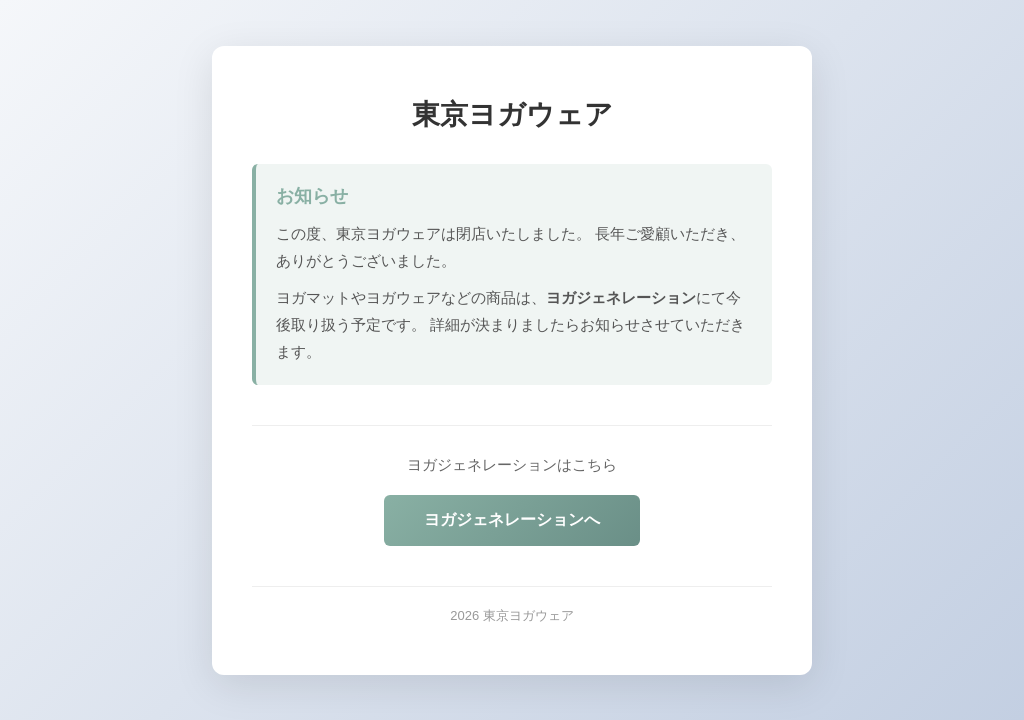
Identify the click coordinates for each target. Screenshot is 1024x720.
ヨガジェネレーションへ (512, 519)
